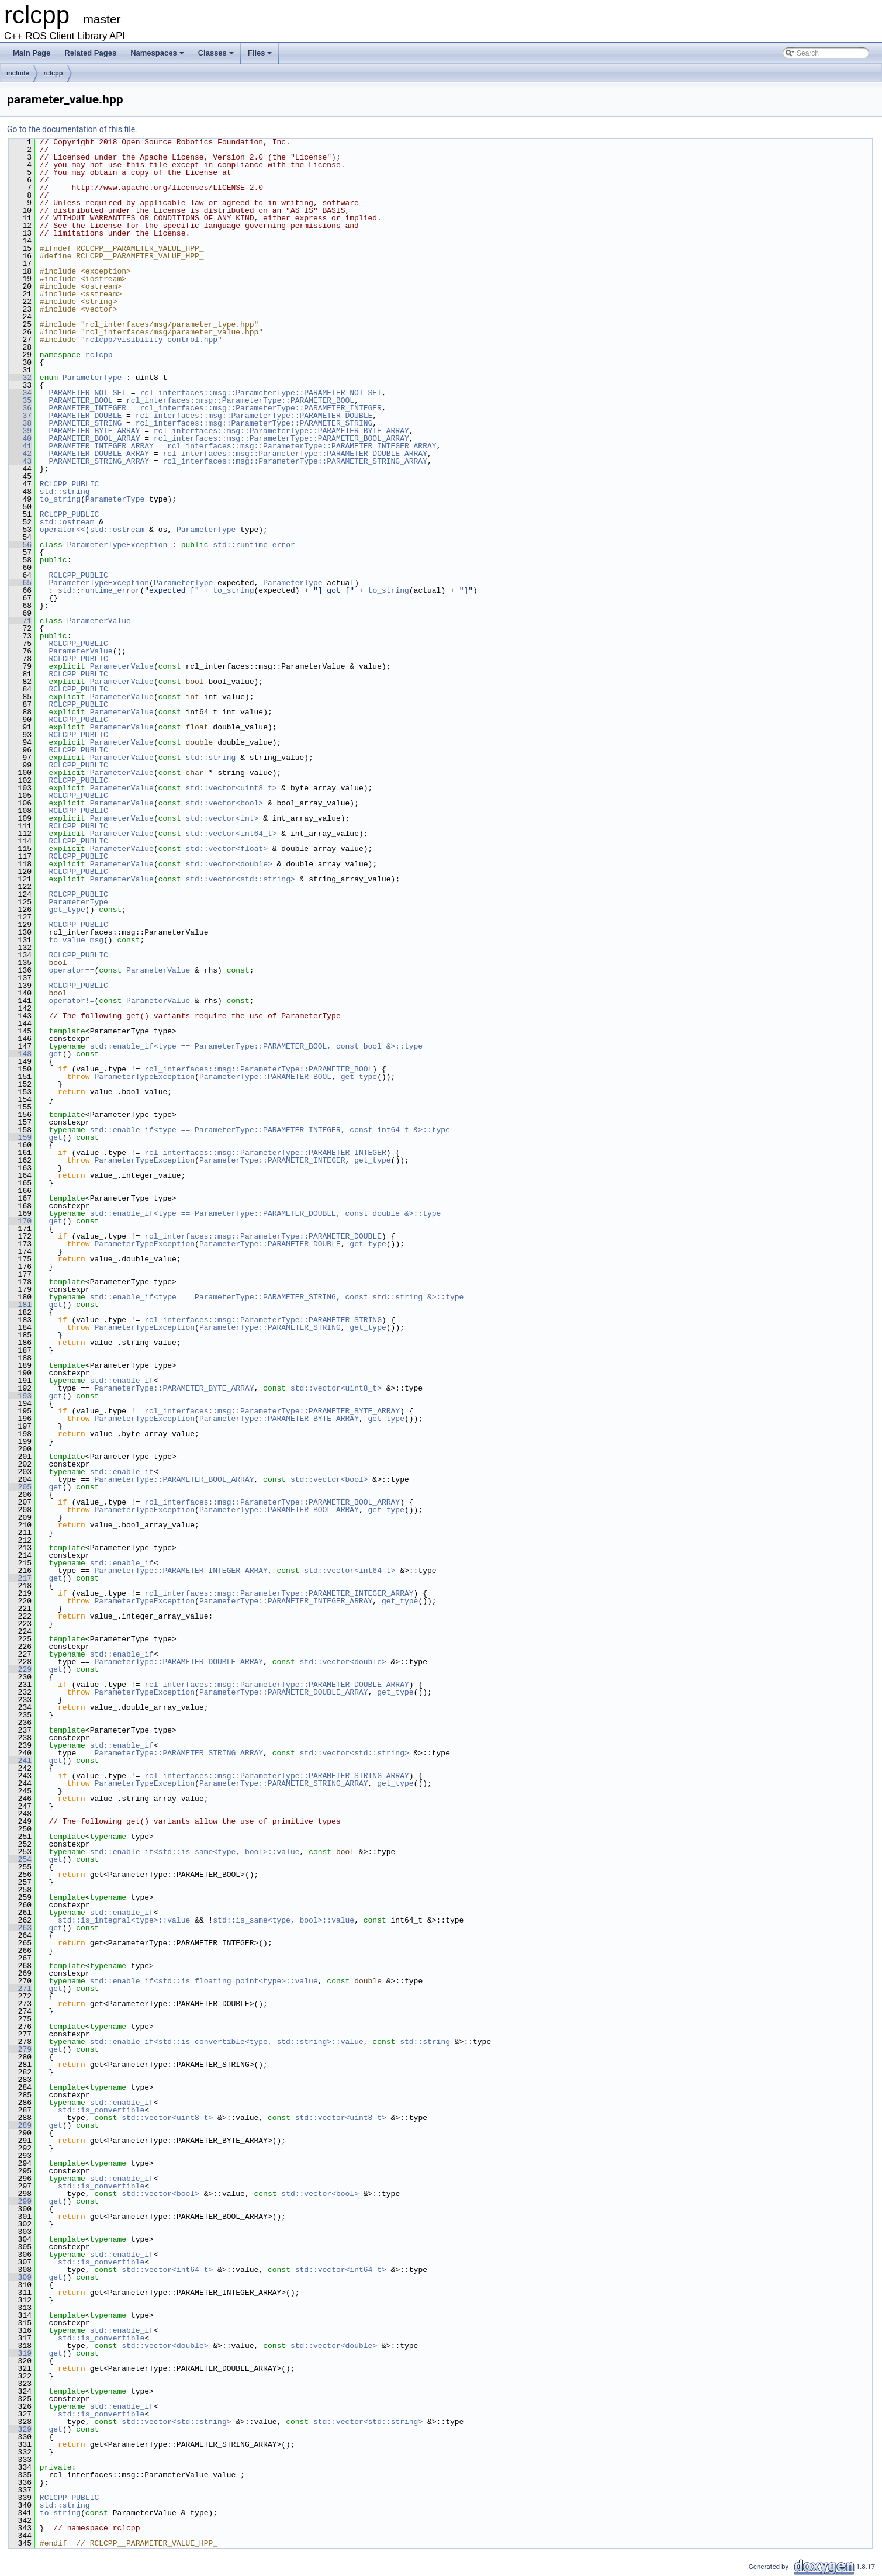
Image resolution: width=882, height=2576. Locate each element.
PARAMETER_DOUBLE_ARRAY (99, 453)
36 (20, 408)
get (55, 1054)
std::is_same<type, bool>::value (283, 1920)
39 (20, 431)
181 (20, 1304)
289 (20, 2125)
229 (20, 1669)
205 (20, 1487)
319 (20, 2353)
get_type (67, 909)
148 (20, 1054)
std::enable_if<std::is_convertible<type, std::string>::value (227, 2041)
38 (20, 423)
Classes (216, 53)
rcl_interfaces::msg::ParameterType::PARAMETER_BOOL (240, 400)
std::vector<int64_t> (230, 833)
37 (20, 415)
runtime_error (110, 590)
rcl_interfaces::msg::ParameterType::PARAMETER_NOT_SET (260, 393)
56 (20, 545)
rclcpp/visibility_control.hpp (151, 339)
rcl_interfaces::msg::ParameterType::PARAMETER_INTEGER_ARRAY (301, 446)
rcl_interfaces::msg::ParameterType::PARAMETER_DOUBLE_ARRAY (294, 453)
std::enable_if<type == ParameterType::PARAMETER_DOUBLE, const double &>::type (265, 1213)
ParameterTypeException (117, 545)
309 (20, 2277)
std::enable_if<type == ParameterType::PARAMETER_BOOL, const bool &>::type (256, 1046)
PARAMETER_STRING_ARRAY (99, 461)
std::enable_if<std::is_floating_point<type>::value (204, 1981)
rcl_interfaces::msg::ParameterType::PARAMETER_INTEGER (260, 408)
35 (20, 400)
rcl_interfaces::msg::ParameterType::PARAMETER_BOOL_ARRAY (281, 438)
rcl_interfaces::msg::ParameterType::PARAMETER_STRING (254, 423)
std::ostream (67, 522)
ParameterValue (99, 621)
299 (20, 2201)
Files (260, 53)
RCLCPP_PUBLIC (69, 484)
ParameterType (92, 377)
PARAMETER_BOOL (80, 400)
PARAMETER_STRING (85, 423)
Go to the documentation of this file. (72, 129)
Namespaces (157, 53)
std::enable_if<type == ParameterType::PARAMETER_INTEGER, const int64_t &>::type (270, 1130)
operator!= (71, 1000)
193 (20, 1396)
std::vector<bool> (224, 803)
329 (20, 2429)
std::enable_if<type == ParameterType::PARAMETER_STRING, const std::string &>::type (277, 1297)
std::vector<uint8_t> (230, 788)
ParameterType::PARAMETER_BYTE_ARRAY (174, 1388)
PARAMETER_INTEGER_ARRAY (101, 446)
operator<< (62, 529)
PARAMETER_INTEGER (87, 408)
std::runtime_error (254, 545)
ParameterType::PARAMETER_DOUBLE (270, 1244)
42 (20, 453)
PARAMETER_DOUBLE (85, 415)
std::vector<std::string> (240, 879)
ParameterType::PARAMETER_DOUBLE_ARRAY (178, 1662)
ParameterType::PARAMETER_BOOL (265, 1076)
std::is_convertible (101, 2110)
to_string (60, 499)
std (64, 590)
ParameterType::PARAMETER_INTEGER (272, 1160)
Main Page (31, 53)
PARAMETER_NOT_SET (87, 393)
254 (20, 1859)
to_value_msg (76, 940)
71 (20, 621)
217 (20, 1578)
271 (20, 1988)
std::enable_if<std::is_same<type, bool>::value (195, 1852)
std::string (65, 491)
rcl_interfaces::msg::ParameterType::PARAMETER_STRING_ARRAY (294, 461)
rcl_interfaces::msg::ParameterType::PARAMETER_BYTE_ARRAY (281, 431)
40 (20, 438)
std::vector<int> (221, 818)
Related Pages (90, 53)
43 (20, 461)
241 (20, 1760)
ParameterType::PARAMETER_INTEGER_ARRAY (180, 1570)
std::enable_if (122, 1380)
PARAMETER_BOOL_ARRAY (94, 438)
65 (20, 583)
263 (20, 1928)
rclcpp (53, 73)
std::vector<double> (228, 864)
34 (20, 393)
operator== (71, 970)
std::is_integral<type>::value (124, 1920)
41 (20, 446)
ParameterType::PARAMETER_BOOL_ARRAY (174, 1479)
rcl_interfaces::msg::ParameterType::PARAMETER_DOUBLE (254, 415)
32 (20, 377)
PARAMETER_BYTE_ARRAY (94, 431)
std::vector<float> (226, 848)
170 (20, 1221)
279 (20, 2049)
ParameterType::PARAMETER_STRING (270, 1327)
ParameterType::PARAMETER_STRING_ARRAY (178, 1753)
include (17, 73)
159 (20, 1137)
